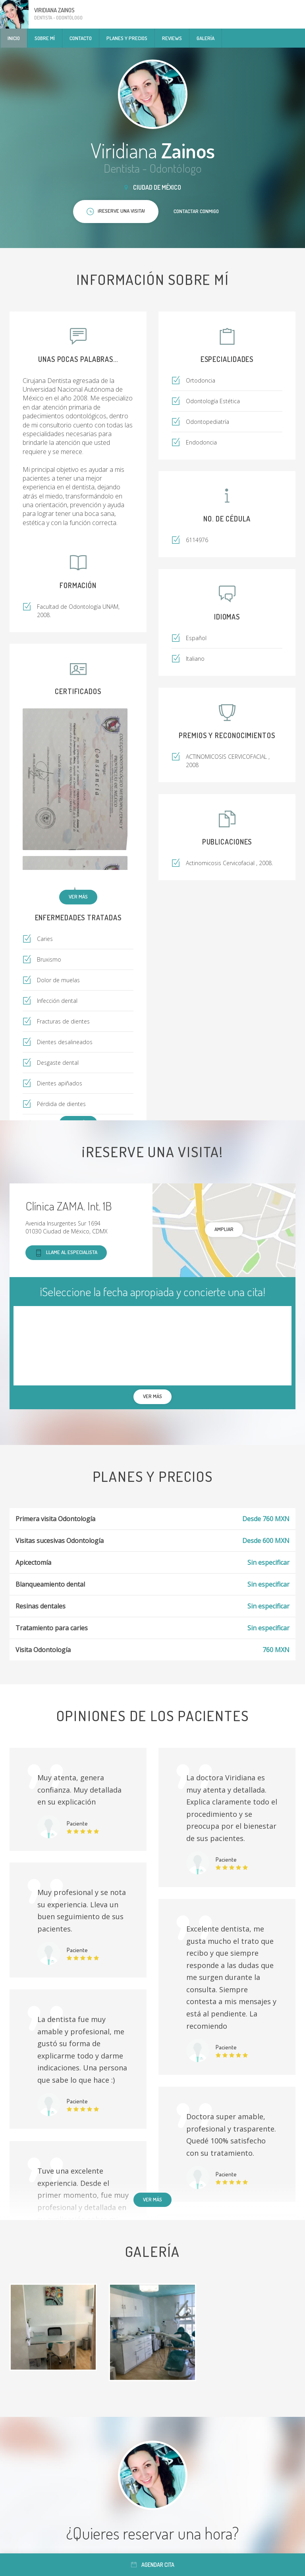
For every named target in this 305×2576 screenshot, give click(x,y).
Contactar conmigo (196, 211)
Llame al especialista (66, 1252)
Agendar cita (152, 2564)
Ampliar (224, 1229)
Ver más (78, 896)
